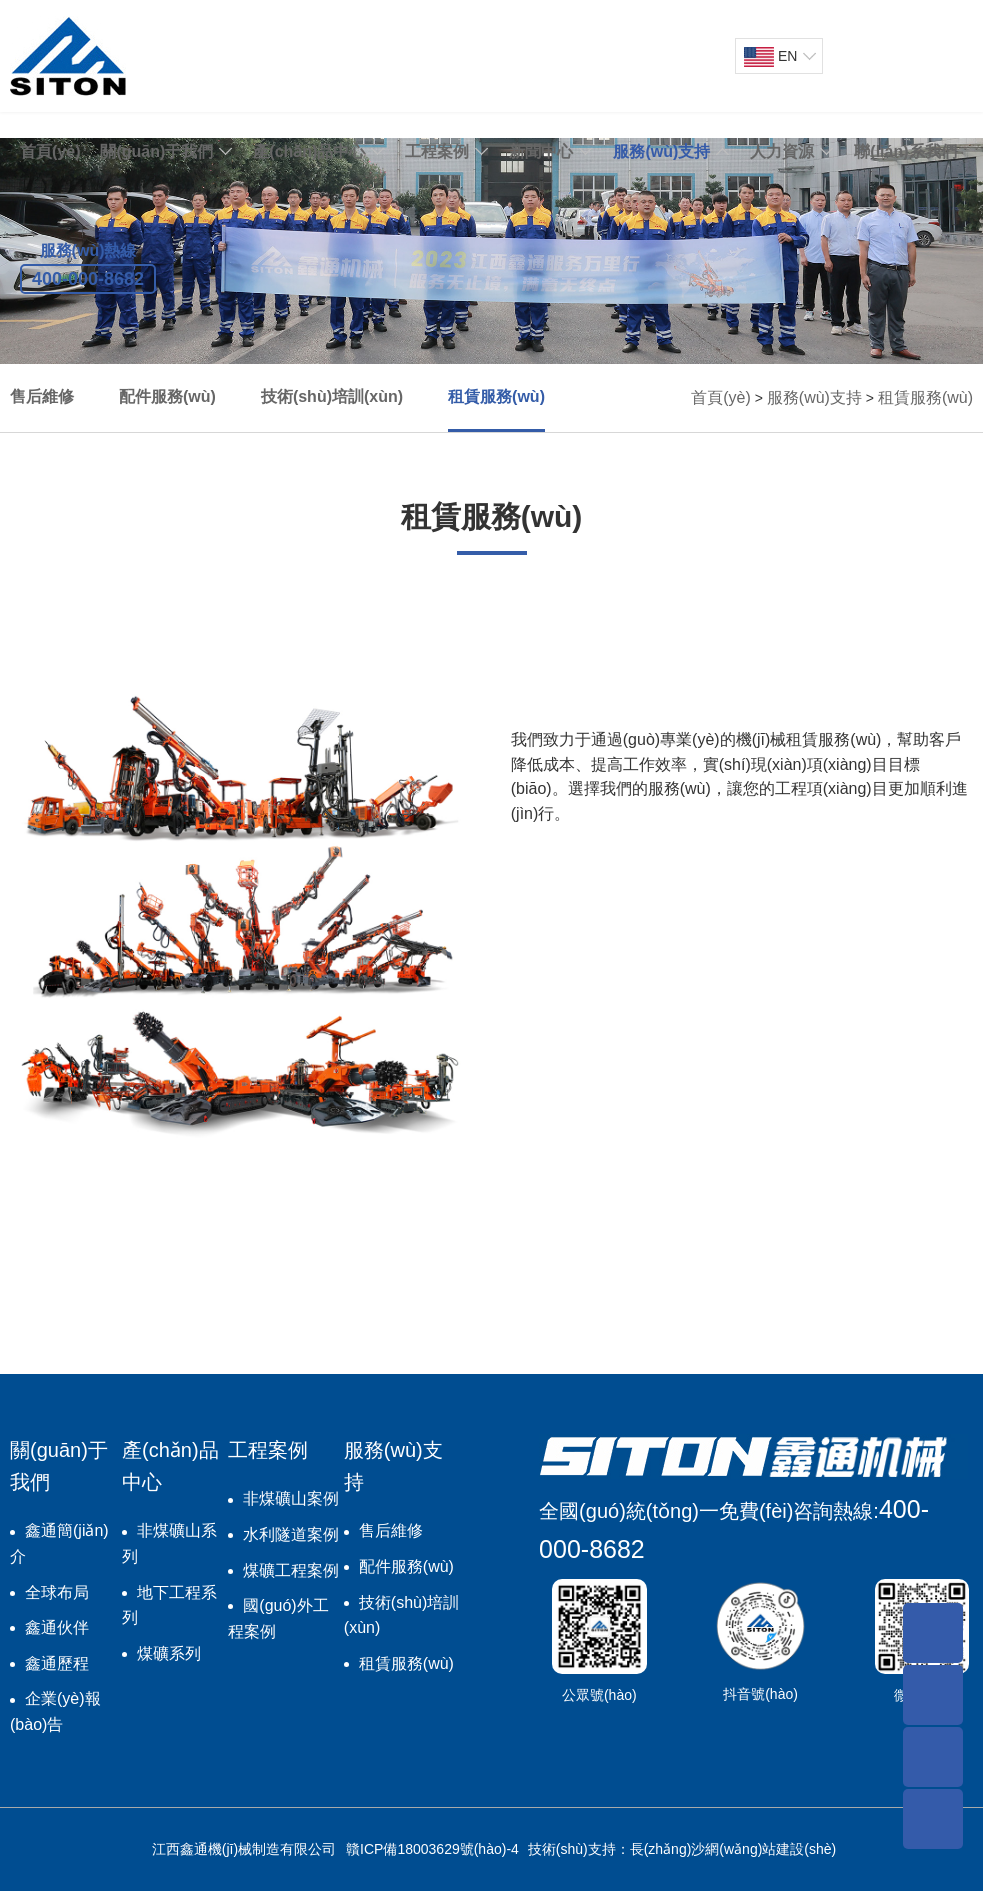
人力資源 (782, 151)
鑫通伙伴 (57, 1627)
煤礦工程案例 (291, 1570)
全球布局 (57, 1592)
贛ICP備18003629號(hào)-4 (432, 1849)
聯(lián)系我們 (905, 151)
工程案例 (437, 151)
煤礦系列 (169, 1653)
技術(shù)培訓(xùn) (332, 396)
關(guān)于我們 (156, 151)
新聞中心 (541, 151)
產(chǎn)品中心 (309, 151)
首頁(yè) (50, 151)
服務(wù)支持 (661, 151)
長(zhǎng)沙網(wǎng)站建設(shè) (733, 1849)
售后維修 (42, 396)
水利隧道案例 (291, 1534)
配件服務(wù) (167, 396)
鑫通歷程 (57, 1663)
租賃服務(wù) (496, 396)
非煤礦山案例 (291, 1498)
